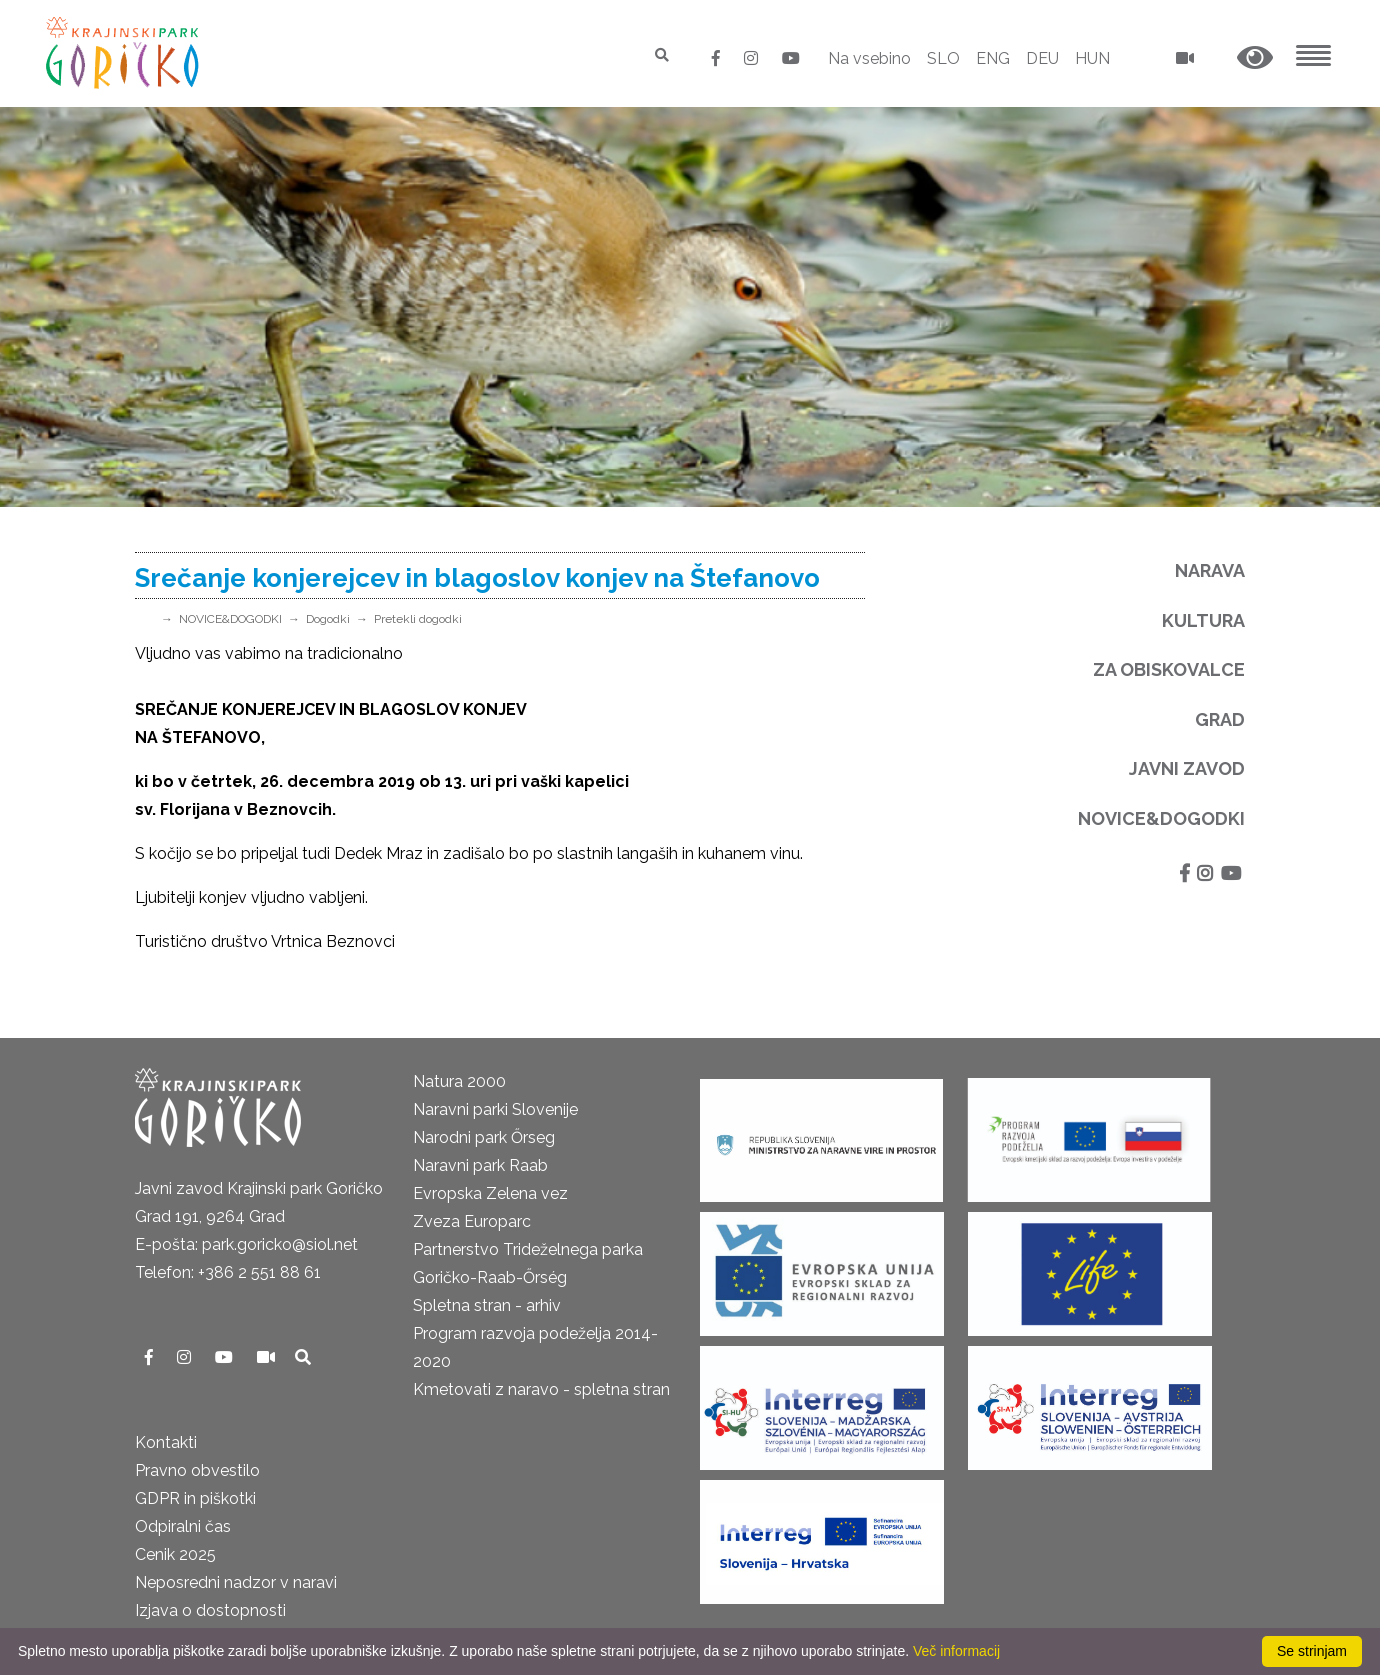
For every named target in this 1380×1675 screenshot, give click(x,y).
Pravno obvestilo (197, 1470)
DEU (1042, 58)
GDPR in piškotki (195, 1498)
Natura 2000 (459, 1081)
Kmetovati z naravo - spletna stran (541, 1389)
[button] (1255, 58)
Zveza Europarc (472, 1221)
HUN (1092, 58)
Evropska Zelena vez (490, 1193)
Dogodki (328, 619)
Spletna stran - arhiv (487, 1305)
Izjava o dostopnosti (210, 1610)
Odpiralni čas (183, 1526)
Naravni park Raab (480, 1165)
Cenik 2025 (175, 1554)
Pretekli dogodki (418, 619)
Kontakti (166, 1442)
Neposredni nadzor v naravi (236, 1582)
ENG (993, 58)
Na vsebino (869, 58)
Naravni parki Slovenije (495, 1109)
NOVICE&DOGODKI (230, 619)
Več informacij (956, 1651)
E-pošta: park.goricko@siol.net (246, 1244)
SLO (943, 58)
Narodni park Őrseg (484, 1137)
